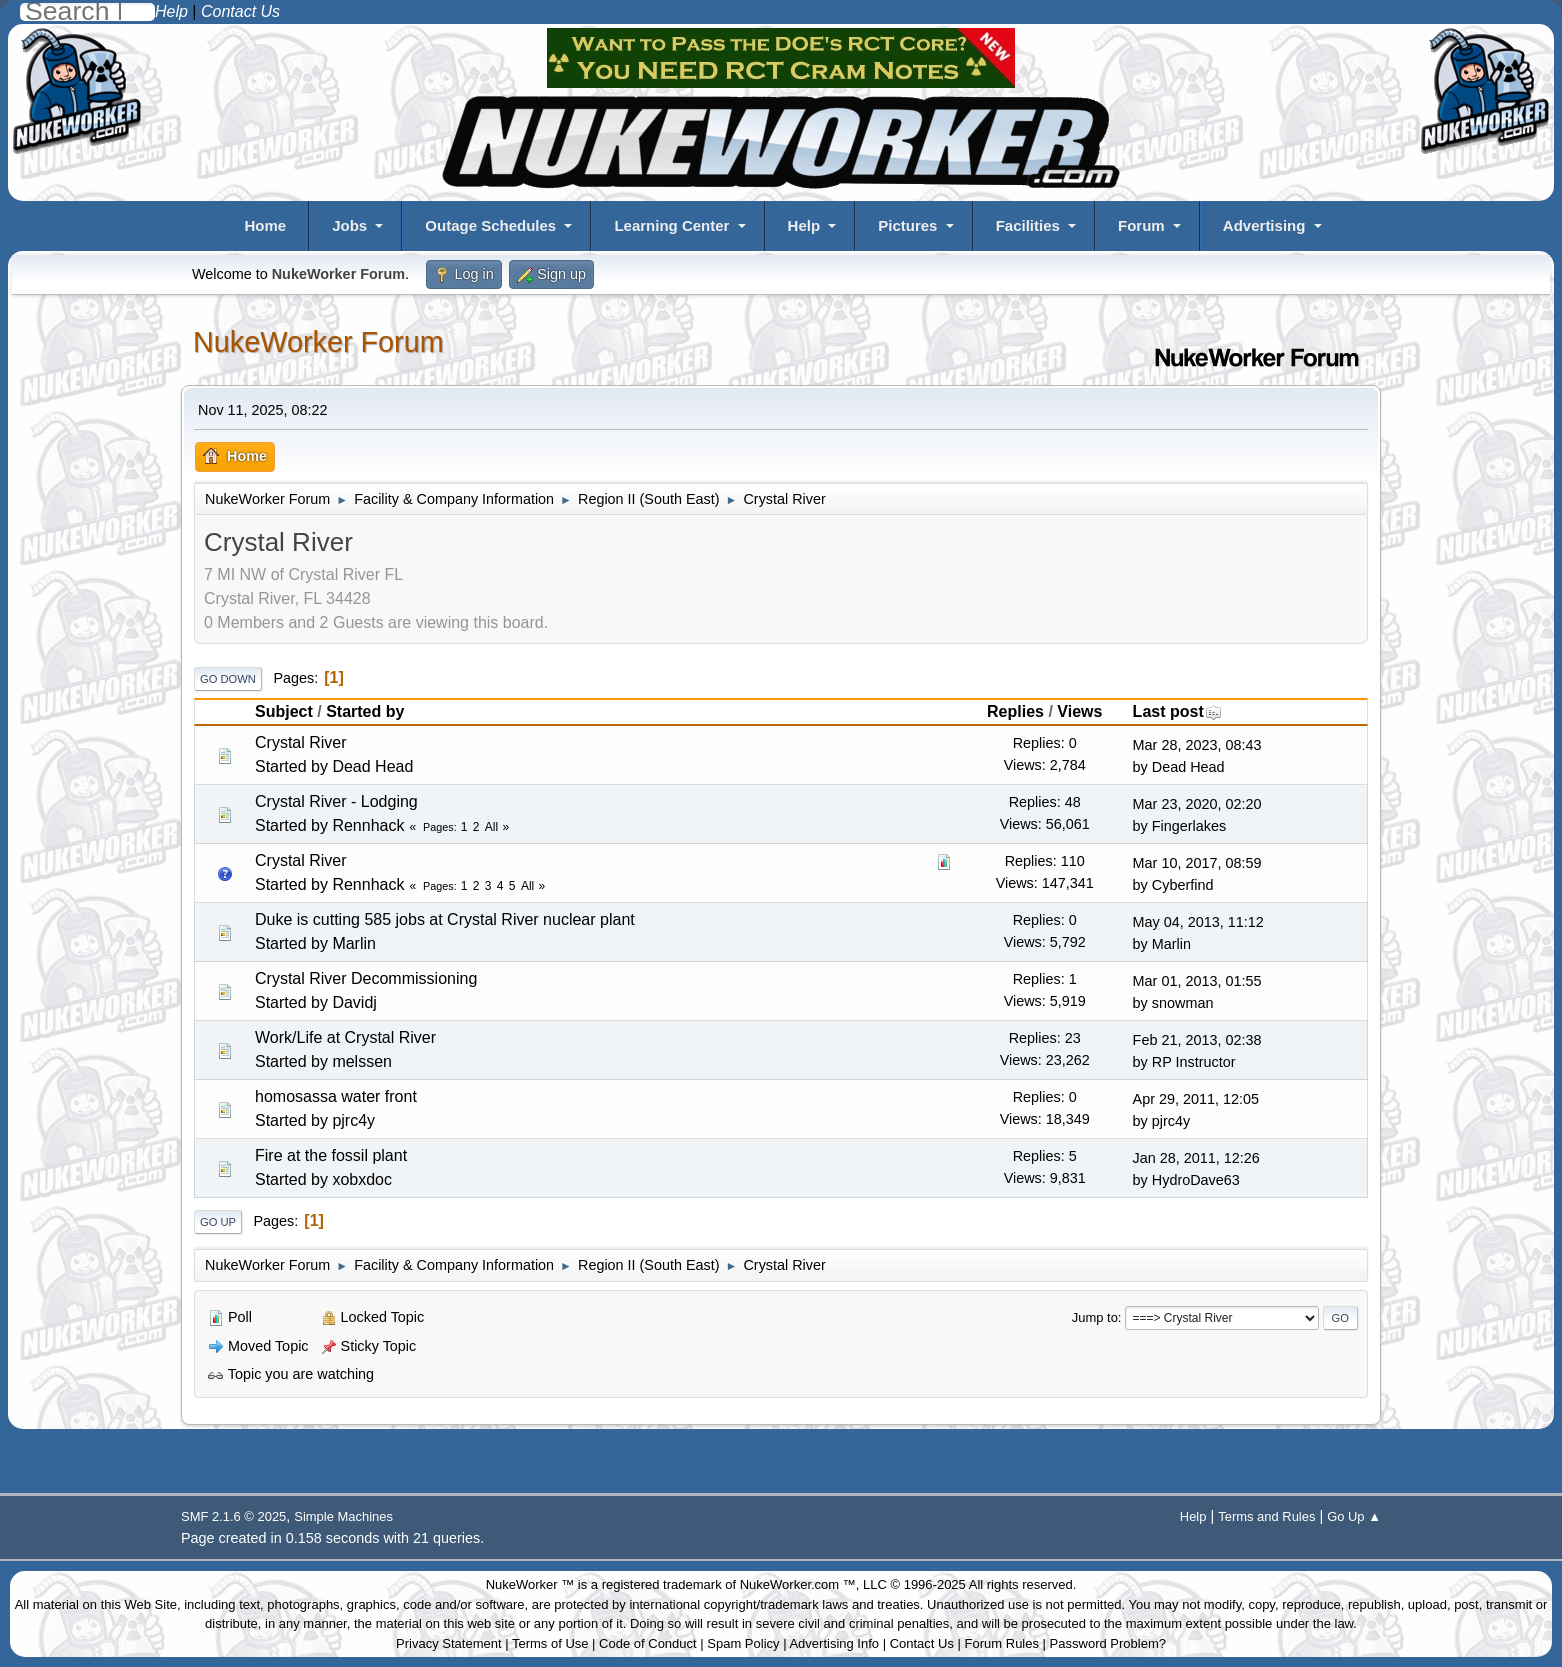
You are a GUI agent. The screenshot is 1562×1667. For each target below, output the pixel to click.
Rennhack (368, 825)
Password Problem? (1108, 1643)
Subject (284, 711)
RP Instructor (1194, 1062)
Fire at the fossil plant (331, 1155)
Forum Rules (1002, 1643)
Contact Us (922, 1643)
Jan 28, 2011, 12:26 (1196, 1158)
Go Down (228, 679)
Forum (1141, 225)
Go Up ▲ (1354, 1516)
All (491, 827)
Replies (1015, 711)
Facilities (1028, 225)
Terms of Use (550, 1643)
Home (265, 225)
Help (804, 225)
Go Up (218, 1222)
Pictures (907, 225)
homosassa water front (336, 1096)
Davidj (354, 1002)
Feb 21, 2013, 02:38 (1197, 1040)
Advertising (1264, 225)
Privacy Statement (449, 1643)
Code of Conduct (648, 1643)
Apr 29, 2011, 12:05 (1196, 1099)
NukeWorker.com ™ (798, 1584)
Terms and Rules (1266, 1516)
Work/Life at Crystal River (345, 1037)
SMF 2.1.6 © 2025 (233, 1516)
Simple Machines (343, 1516)
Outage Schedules (490, 225)
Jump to (1095, 1317)
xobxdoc (362, 1179)
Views (1079, 711)
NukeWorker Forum (318, 342)
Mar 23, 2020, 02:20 (1197, 804)
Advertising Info (834, 1643)
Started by (365, 711)
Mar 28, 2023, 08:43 (1197, 745)
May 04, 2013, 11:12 (1198, 922)
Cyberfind (1183, 885)
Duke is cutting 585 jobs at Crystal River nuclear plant (445, 919)
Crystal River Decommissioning (366, 978)
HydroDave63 (1196, 1180)
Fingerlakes (1189, 826)
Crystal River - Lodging (336, 801)
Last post (1177, 711)
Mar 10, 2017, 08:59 (1197, 863)
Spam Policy (743, 1643)
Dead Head (372, 766)
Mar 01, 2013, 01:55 (1197, 981)
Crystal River (301, 742)
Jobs (349, 225)
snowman (1183, 1003)
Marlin (354, 943)
